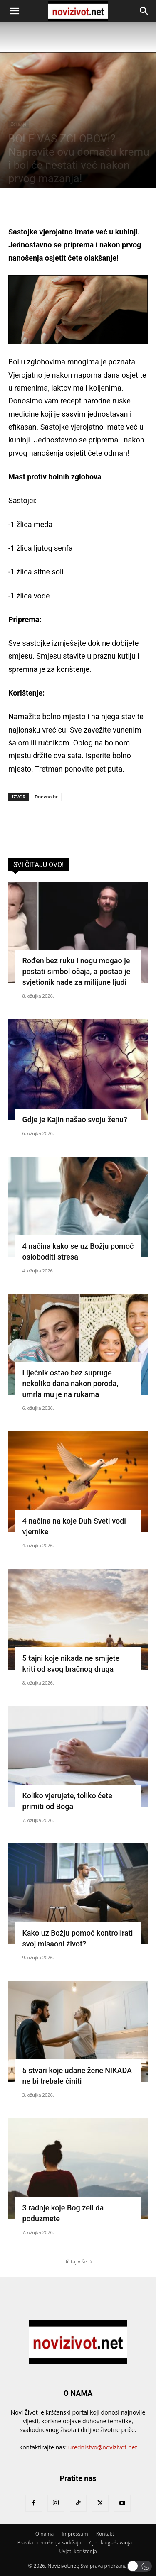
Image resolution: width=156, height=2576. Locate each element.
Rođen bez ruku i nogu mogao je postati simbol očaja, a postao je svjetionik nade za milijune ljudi (76, 971)
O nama (44, 2533)
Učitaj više (77, 2261)
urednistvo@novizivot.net (102, 2447)
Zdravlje (18, 124)
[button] (14, 11)
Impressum (75, 2533)
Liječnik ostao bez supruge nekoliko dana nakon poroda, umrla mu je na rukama (70, 1383)
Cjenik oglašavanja (110, 2542)
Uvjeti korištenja (78, 2551)
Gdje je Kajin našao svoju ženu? (74, 1119)
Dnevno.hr (46, 797)
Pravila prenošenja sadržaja (49, 2542)
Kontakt (105, 2533)
